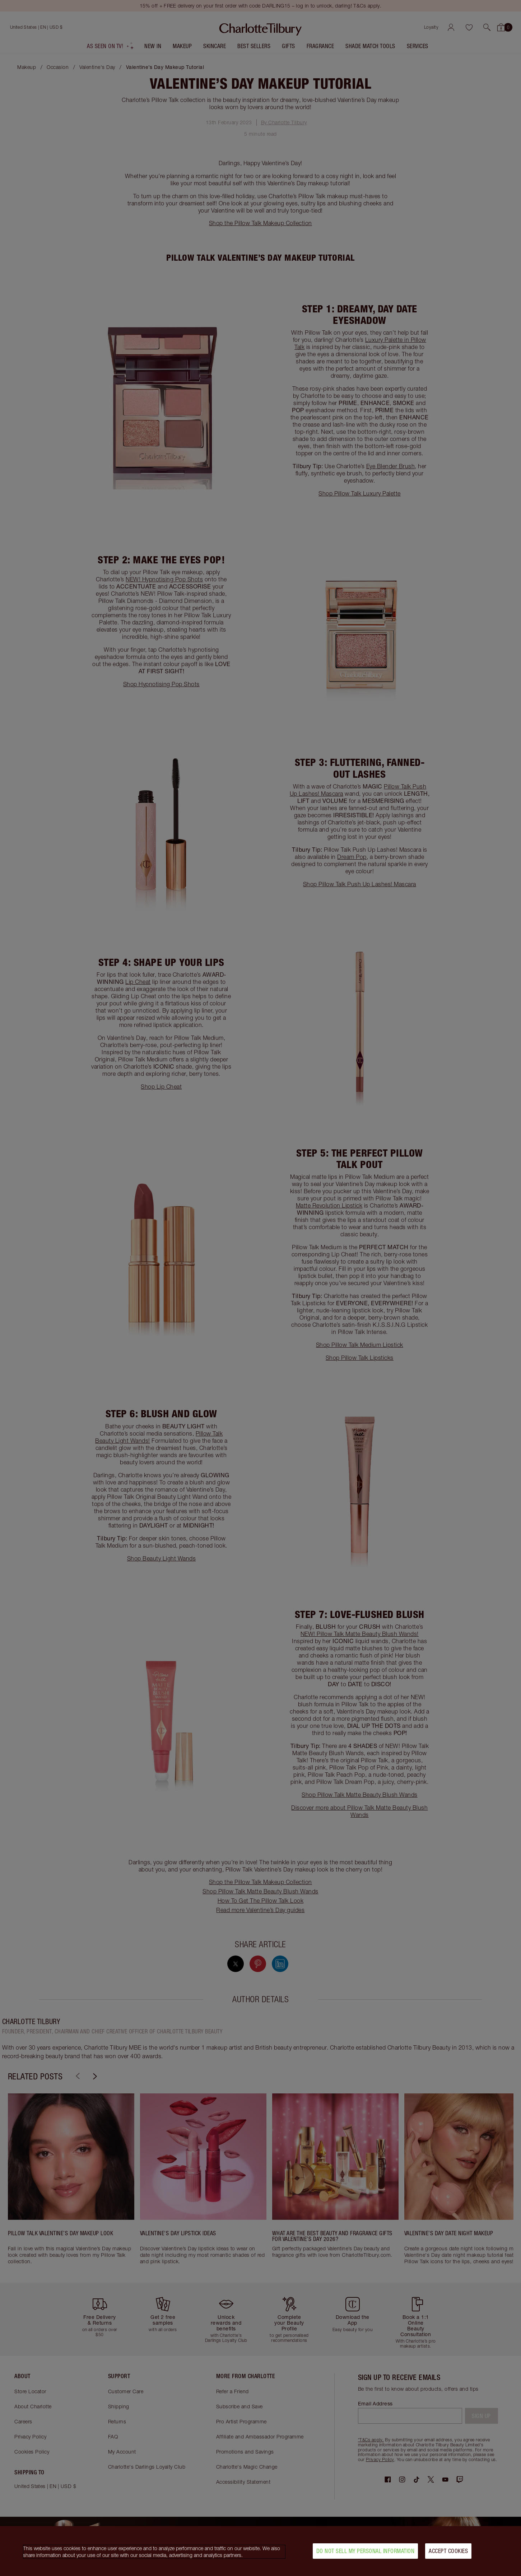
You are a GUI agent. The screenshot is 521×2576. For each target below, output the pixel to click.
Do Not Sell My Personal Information (365, 2551)
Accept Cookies (448, 2551)
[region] (260, 2551)
